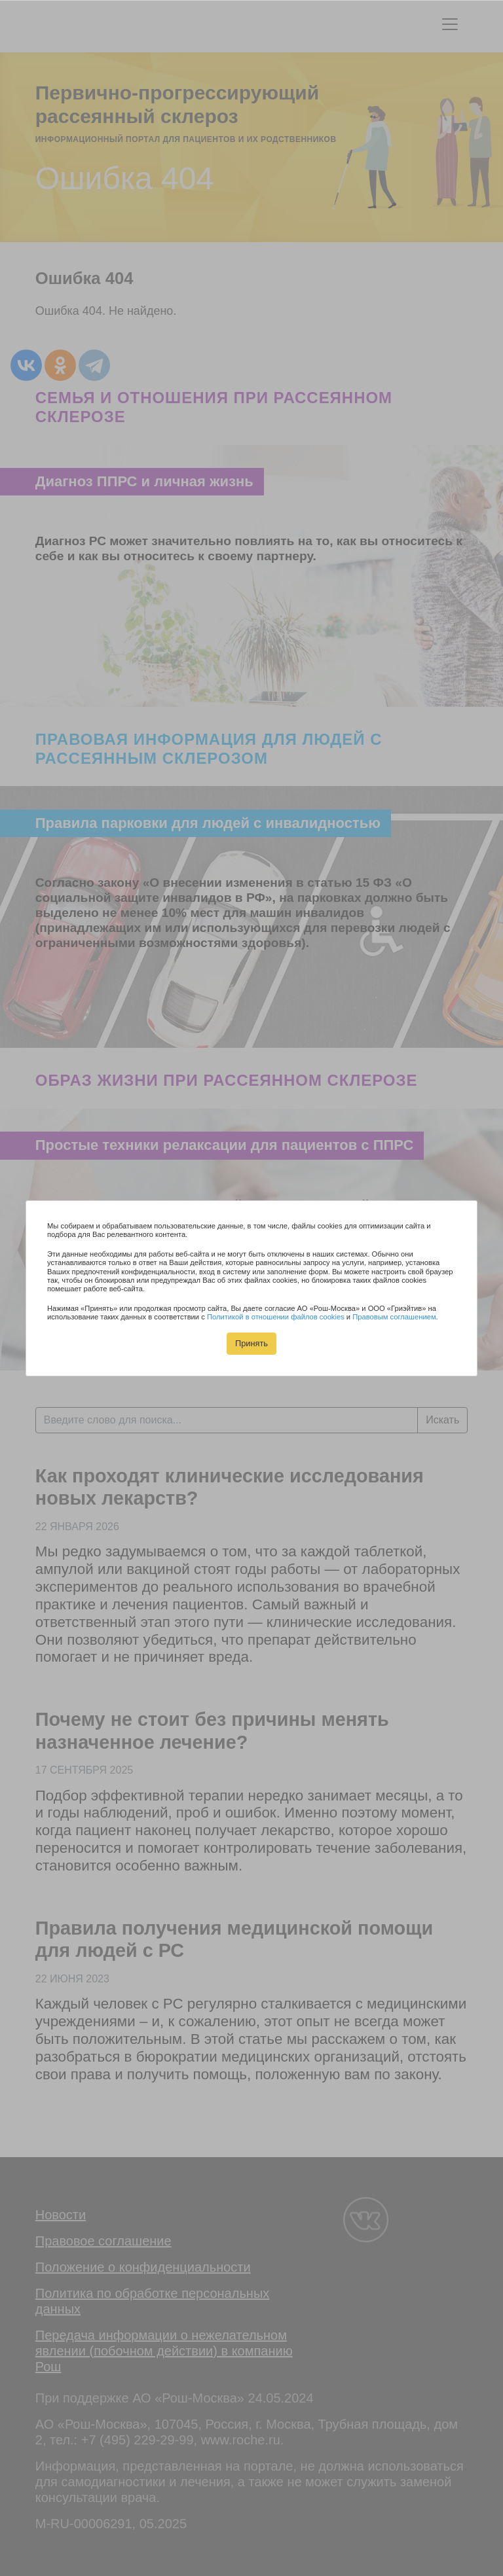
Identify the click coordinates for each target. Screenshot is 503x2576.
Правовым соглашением (394, 1317)
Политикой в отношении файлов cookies (276, 1317)
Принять (251, 1343)
